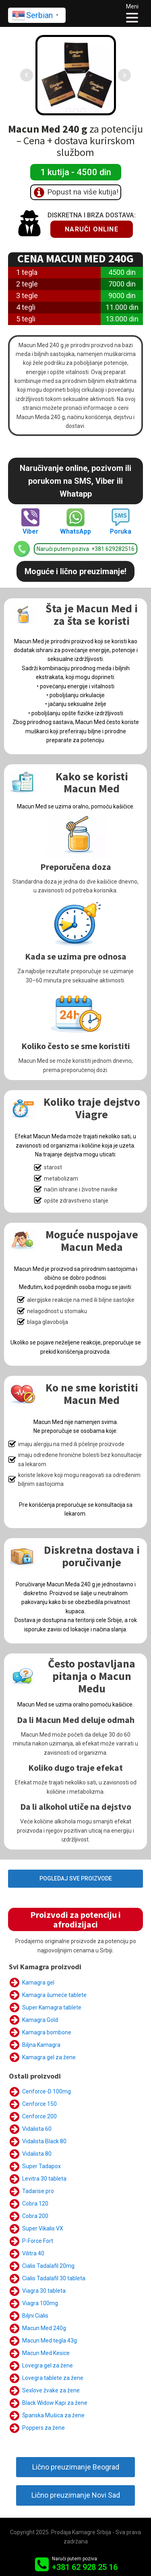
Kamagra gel (38, 1982)
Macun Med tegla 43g (49, 2340)
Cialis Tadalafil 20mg (48, 2266)
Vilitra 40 (33, 2253)
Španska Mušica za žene (53, 2415)
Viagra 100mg (40, 2303)
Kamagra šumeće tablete (54, 1995)
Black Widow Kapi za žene (54, 2403)
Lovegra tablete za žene (52, 2378)
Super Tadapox (41, 2166)
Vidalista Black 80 (44, 2141)
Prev (26, 75)
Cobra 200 (35, 2216)
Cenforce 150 (39, 2104)
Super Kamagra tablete (51, 2007)
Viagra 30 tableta (44, 2291)
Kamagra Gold (40, 2020)
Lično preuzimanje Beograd (75, 2467)
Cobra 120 (35, 2203)
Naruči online (91, 229)
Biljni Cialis (35, 2315)
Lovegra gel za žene (47, 2365)
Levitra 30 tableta (44, 2178)
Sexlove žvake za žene (51, 2390)
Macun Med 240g (44, 2328)
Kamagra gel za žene (49, 2057)
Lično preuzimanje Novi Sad (75, 2495)
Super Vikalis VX (42, 2228)
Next (124, 75)
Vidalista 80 (37, 2153)
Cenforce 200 (39, 2116)
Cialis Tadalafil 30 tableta (53, 2278)
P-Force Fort (37, 2241)
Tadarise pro (38, 2191)
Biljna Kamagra (41, 2045)
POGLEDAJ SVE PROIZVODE (75, 1878)
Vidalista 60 (37, 2129)
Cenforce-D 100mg (46, 2091)
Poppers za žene (43, 2428)
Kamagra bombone (46, 2032)
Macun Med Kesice (46, 2353)
